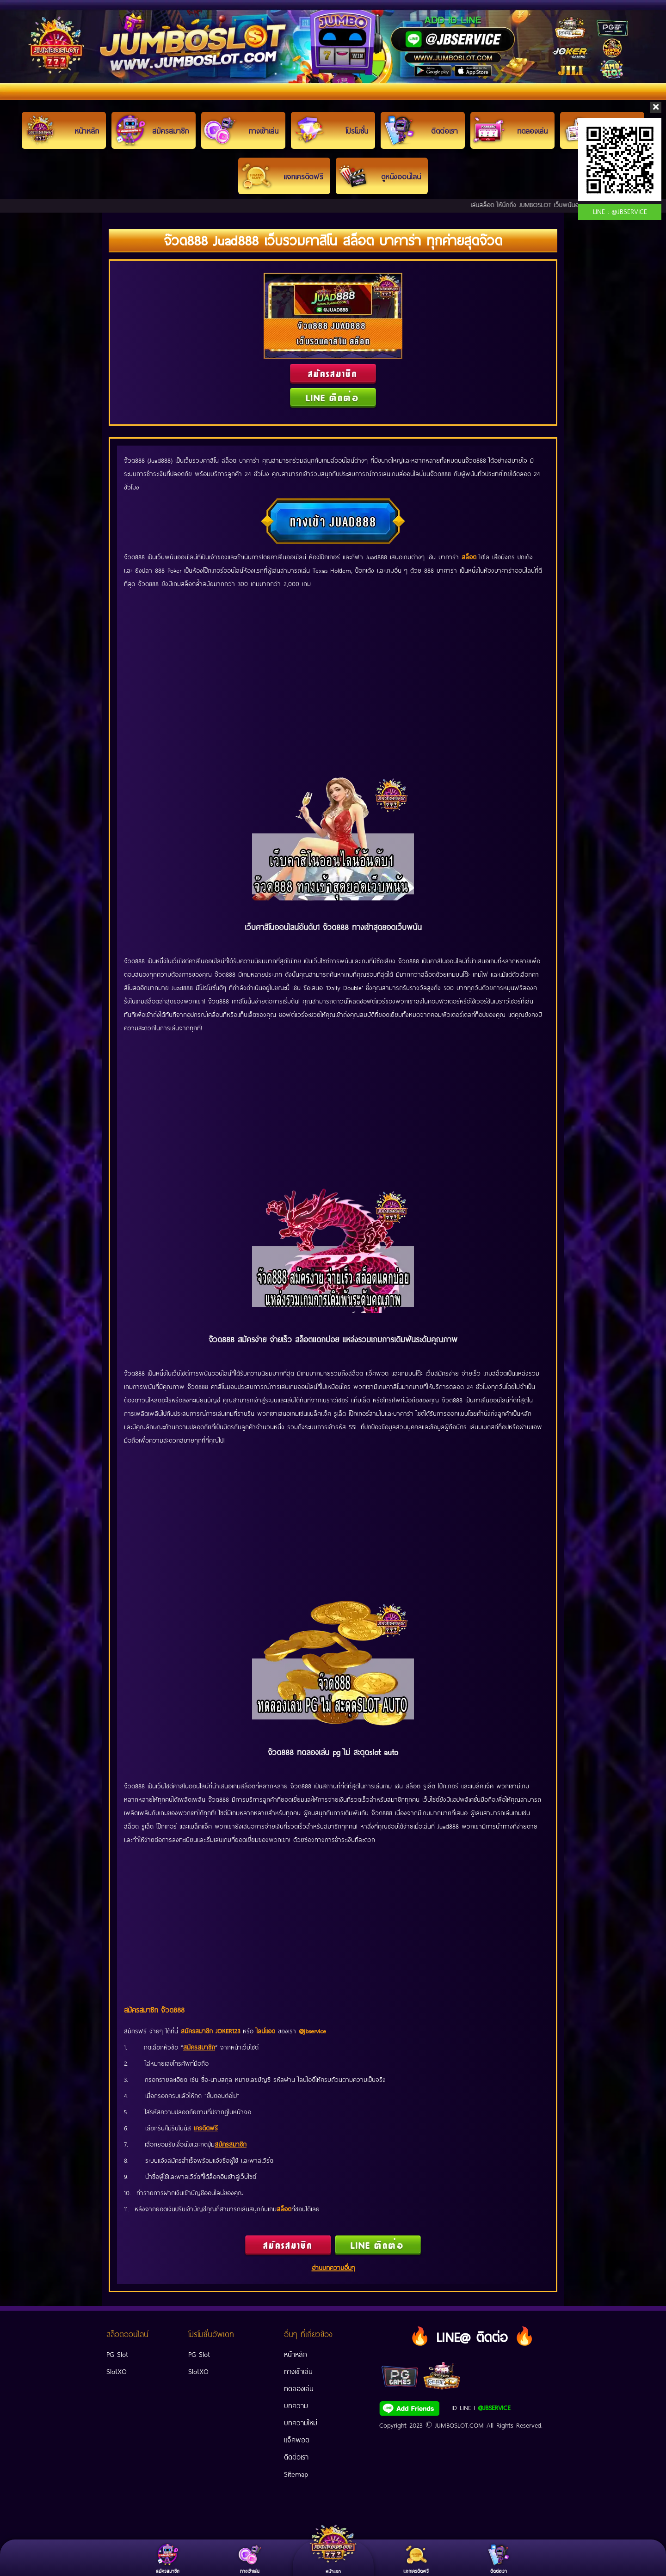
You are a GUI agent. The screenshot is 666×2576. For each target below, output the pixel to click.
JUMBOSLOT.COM (459, 2425)
